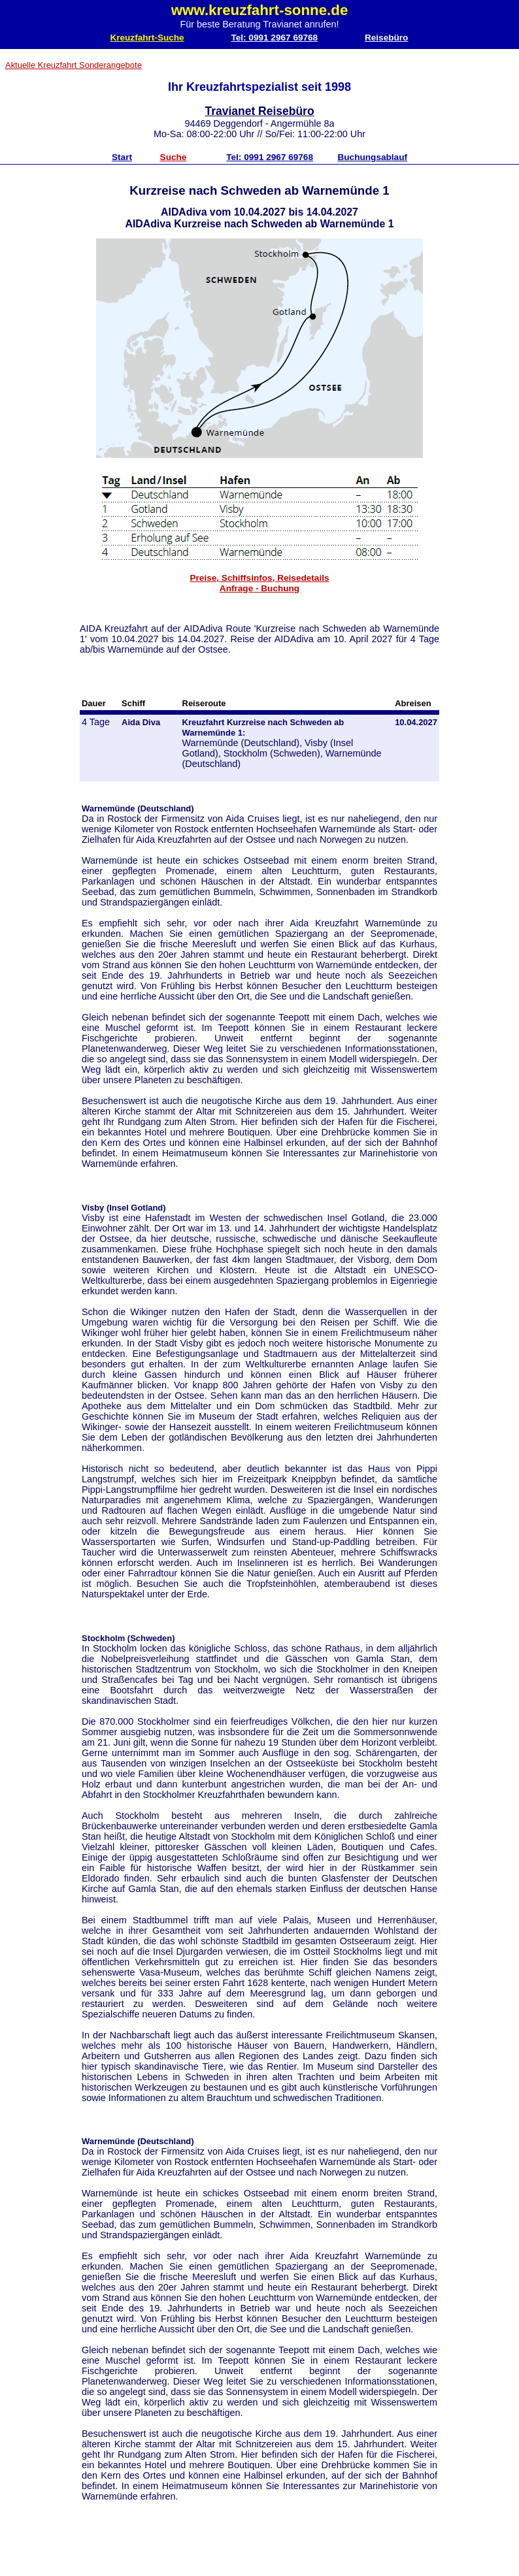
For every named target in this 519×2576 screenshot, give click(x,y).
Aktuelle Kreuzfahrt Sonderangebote (73, 65)
